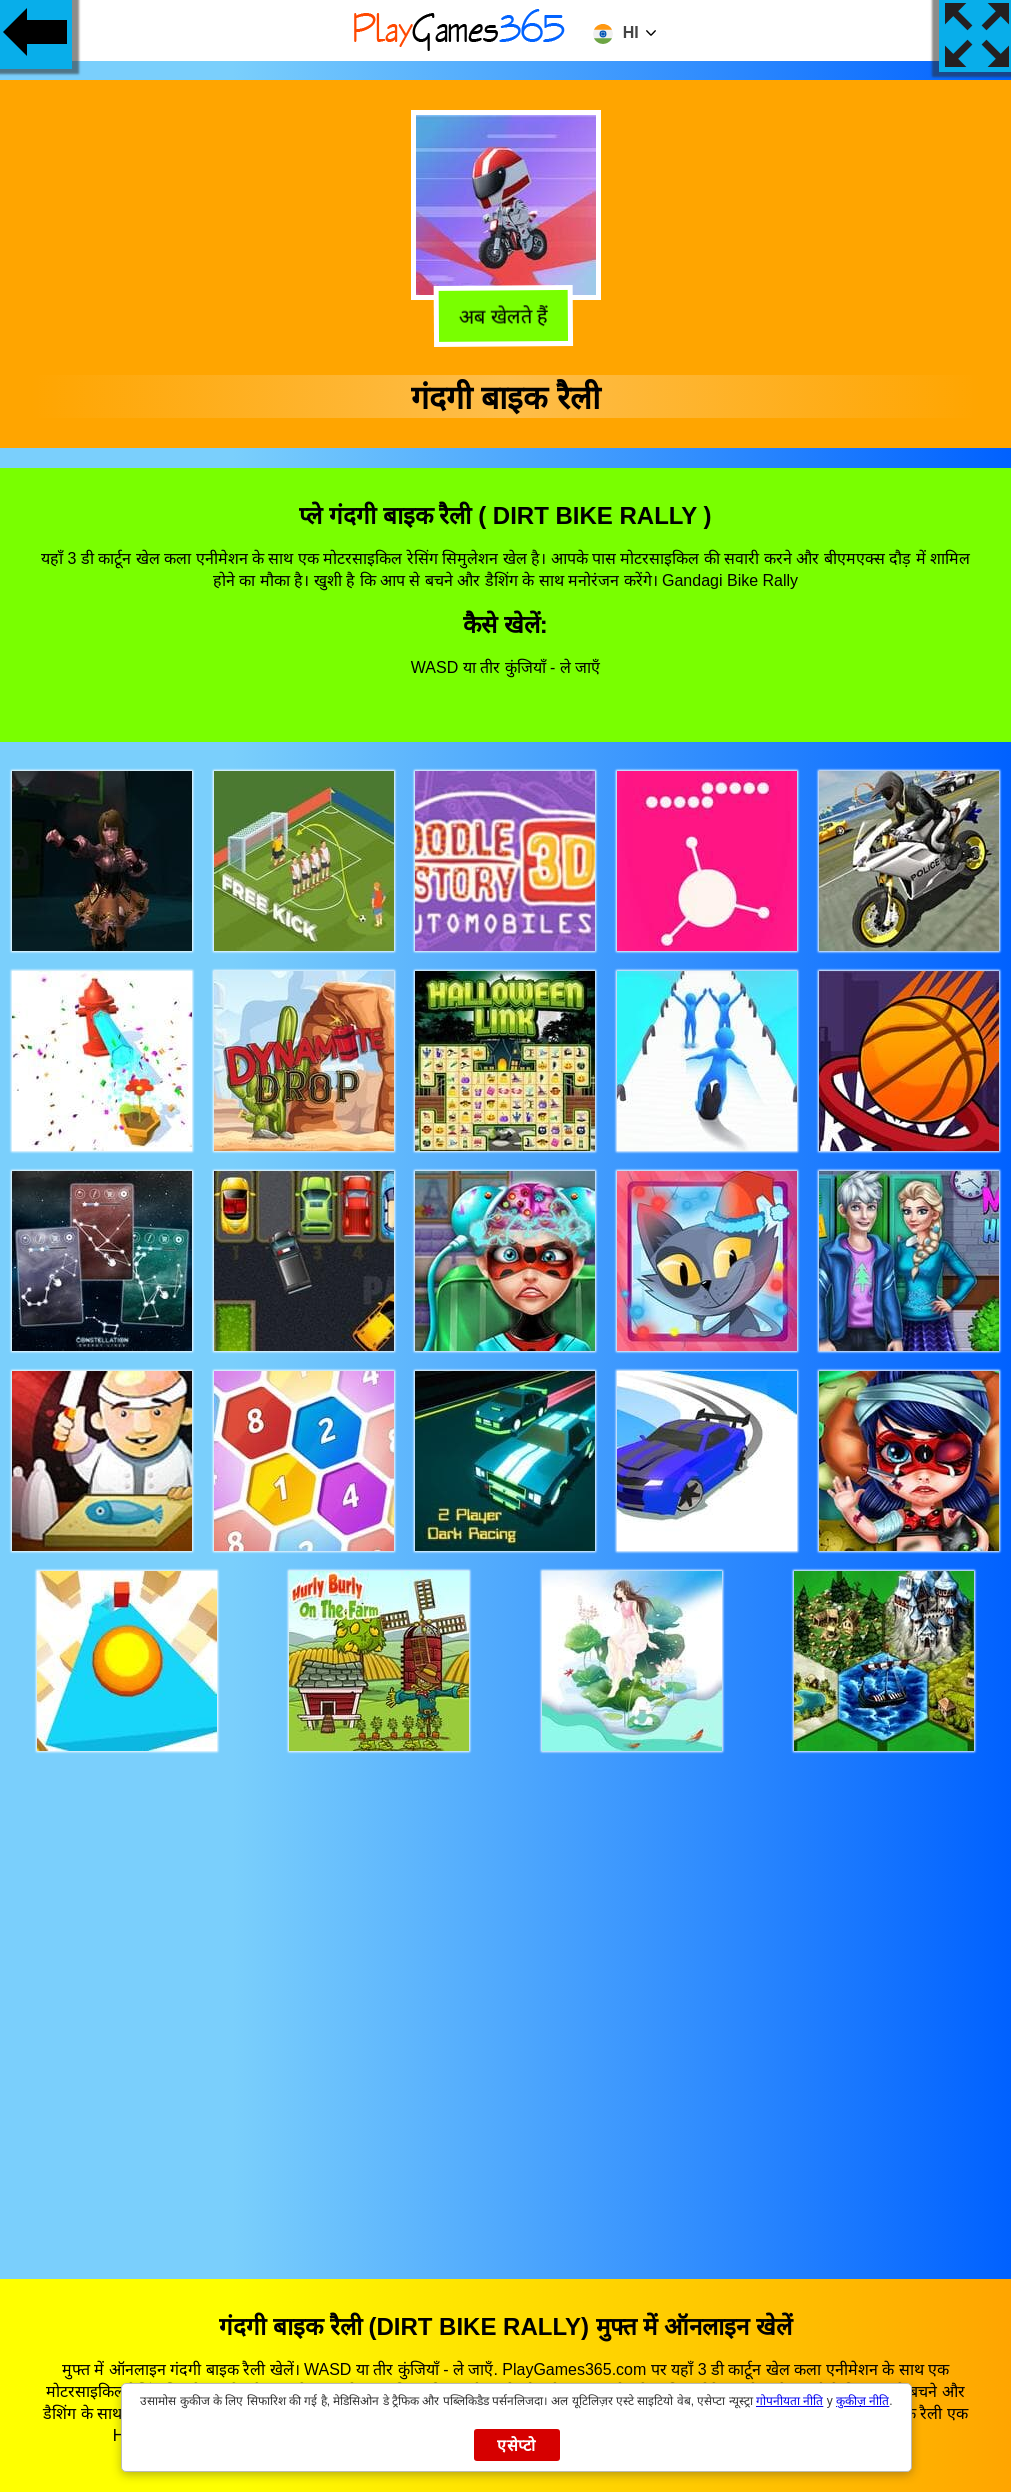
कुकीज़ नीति (862, 2401)
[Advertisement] (506, 1996)
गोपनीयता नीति (789, 2401)
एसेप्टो (516, 2445)
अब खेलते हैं (507, 315)
